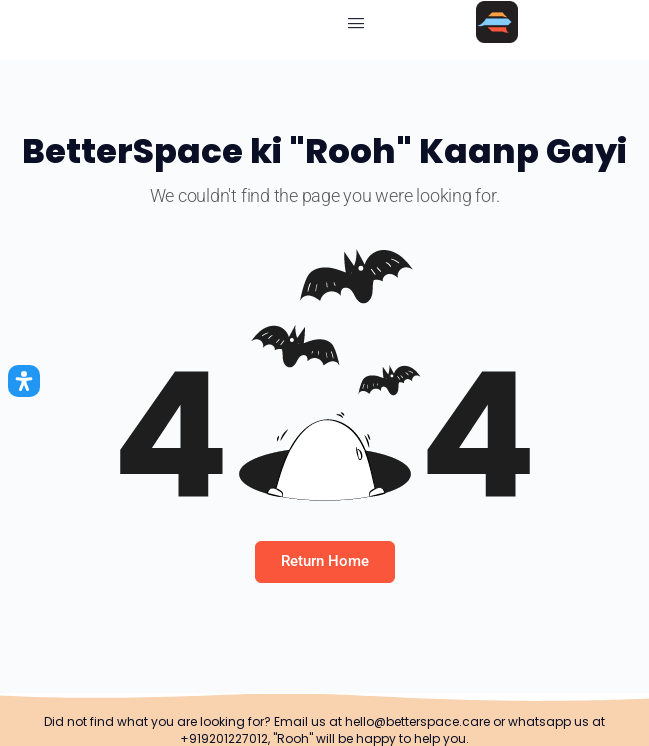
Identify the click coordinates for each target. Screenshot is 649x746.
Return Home (325, 561)
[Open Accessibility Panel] (24, 381)
